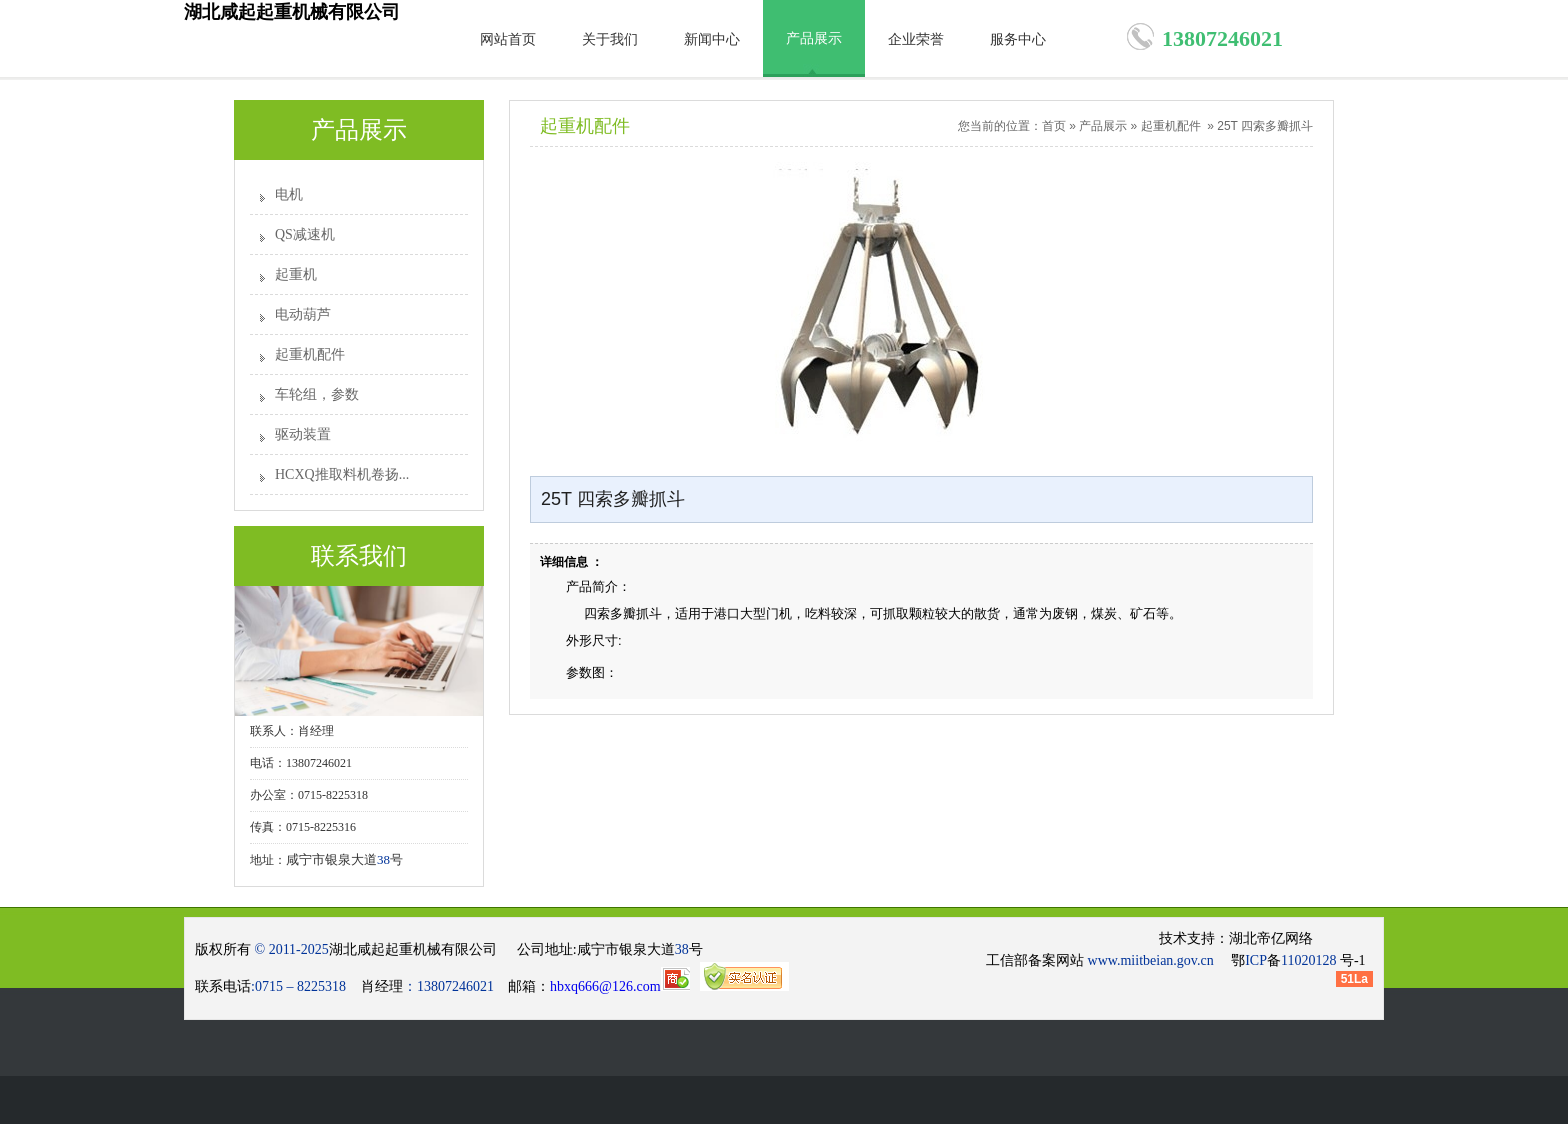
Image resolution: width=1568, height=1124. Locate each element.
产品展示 (814, 38)
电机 (289, 194)
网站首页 (508, 39)
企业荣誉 (916, 39)
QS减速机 (305, 234)
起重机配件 (310, 354)
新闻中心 (712, 39)
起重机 (296, 274)
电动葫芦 (303, 314)
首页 (1054, 126)
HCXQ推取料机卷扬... (342, 474)
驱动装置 (303, 434)
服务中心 (1018, 39)
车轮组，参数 (317, 394)
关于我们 (610, 39)
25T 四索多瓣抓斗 (1265, 126)
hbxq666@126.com (620, 986)
